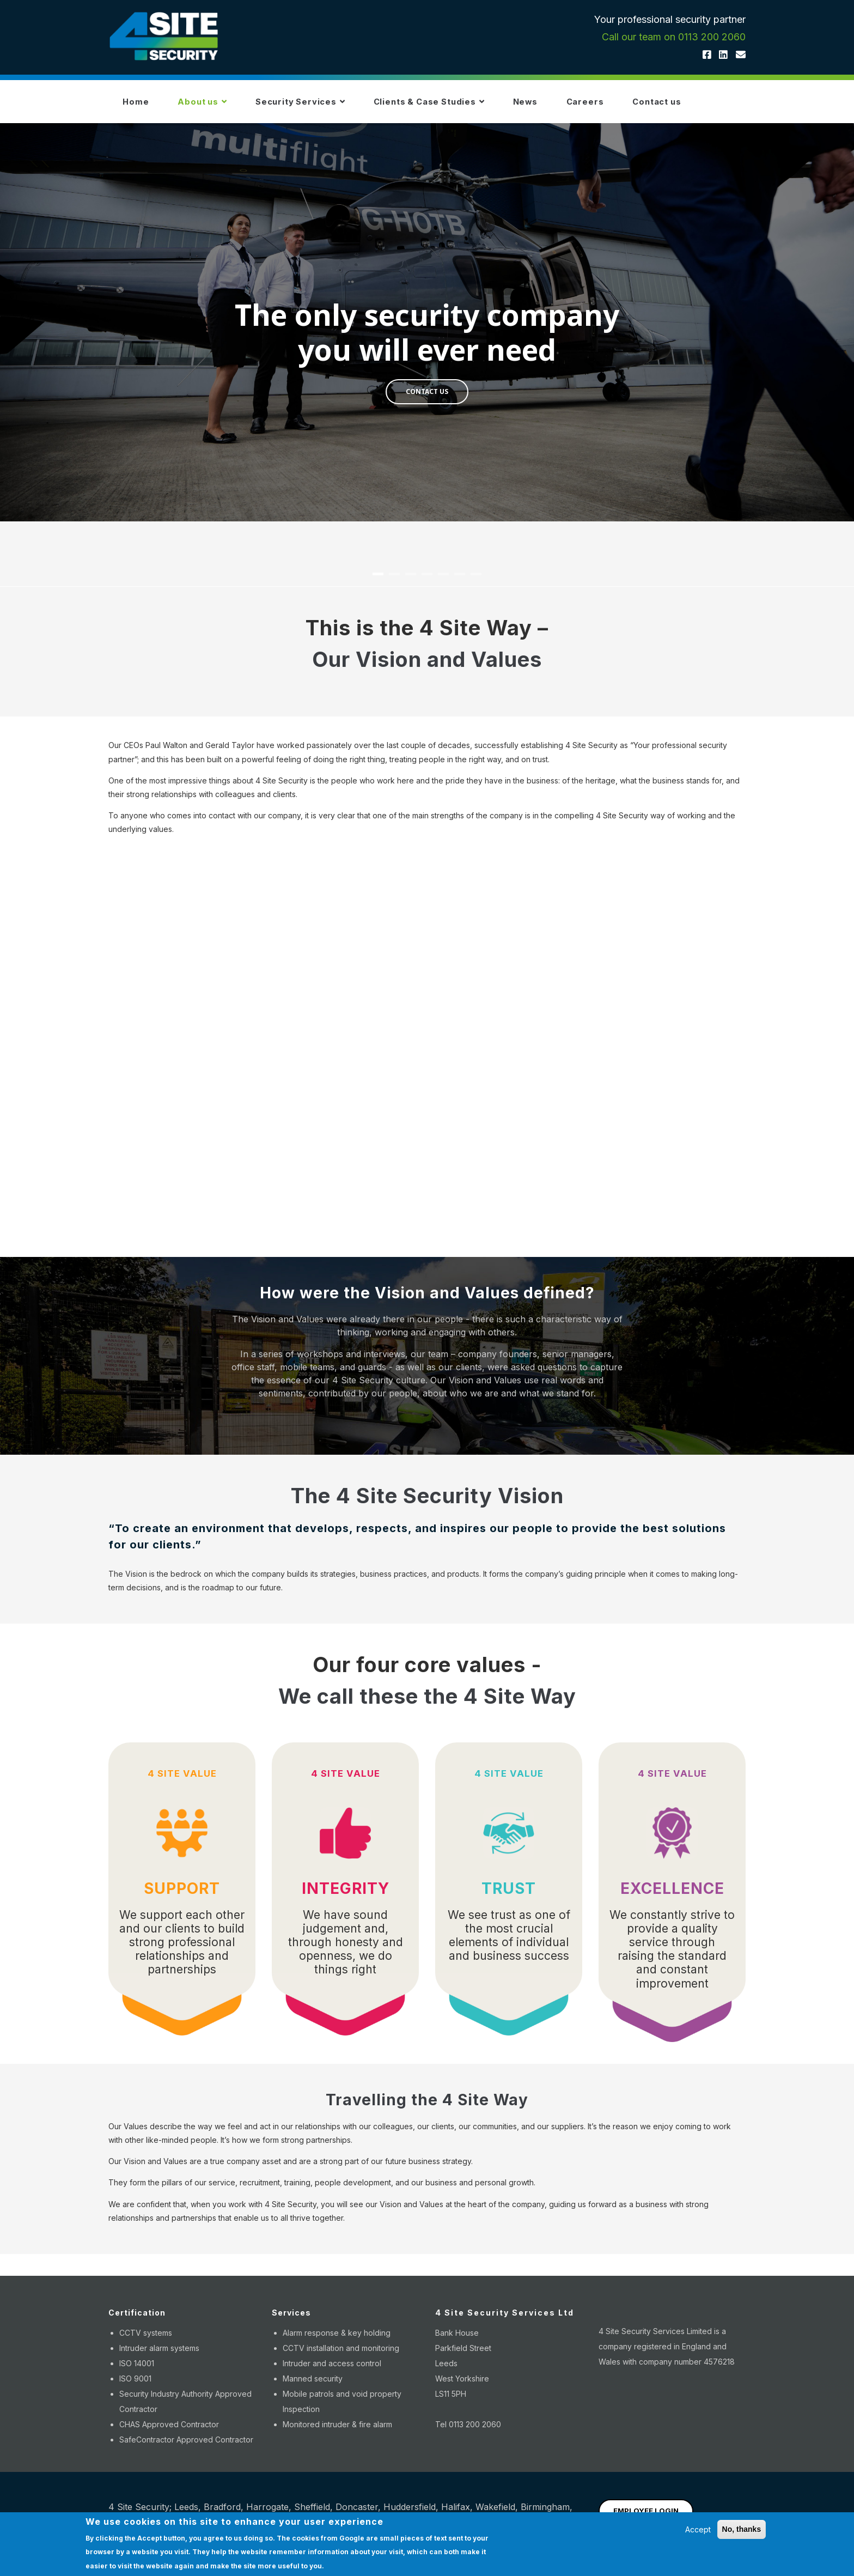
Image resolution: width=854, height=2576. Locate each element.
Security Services (319, 105)
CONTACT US (427, 398)
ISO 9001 (135, 2385)
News (563, 105)
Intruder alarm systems (159, 2354)
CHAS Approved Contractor (169, 2430)
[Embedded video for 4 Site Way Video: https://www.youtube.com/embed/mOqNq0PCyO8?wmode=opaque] (427, 1051)
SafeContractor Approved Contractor (186, 2446)
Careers (630, 105)
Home (139, 105)
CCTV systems (145, 2339)
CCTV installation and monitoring (341, 2354)
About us (212, 105)
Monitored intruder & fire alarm (337, 2430)
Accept (698, 2529)
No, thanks (741, 2529)
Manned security (313, 2385)
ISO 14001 (136, 2369)
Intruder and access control (332, 2369)
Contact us (709, 105)
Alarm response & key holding (337, 2339)
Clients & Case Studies (457, 105)
